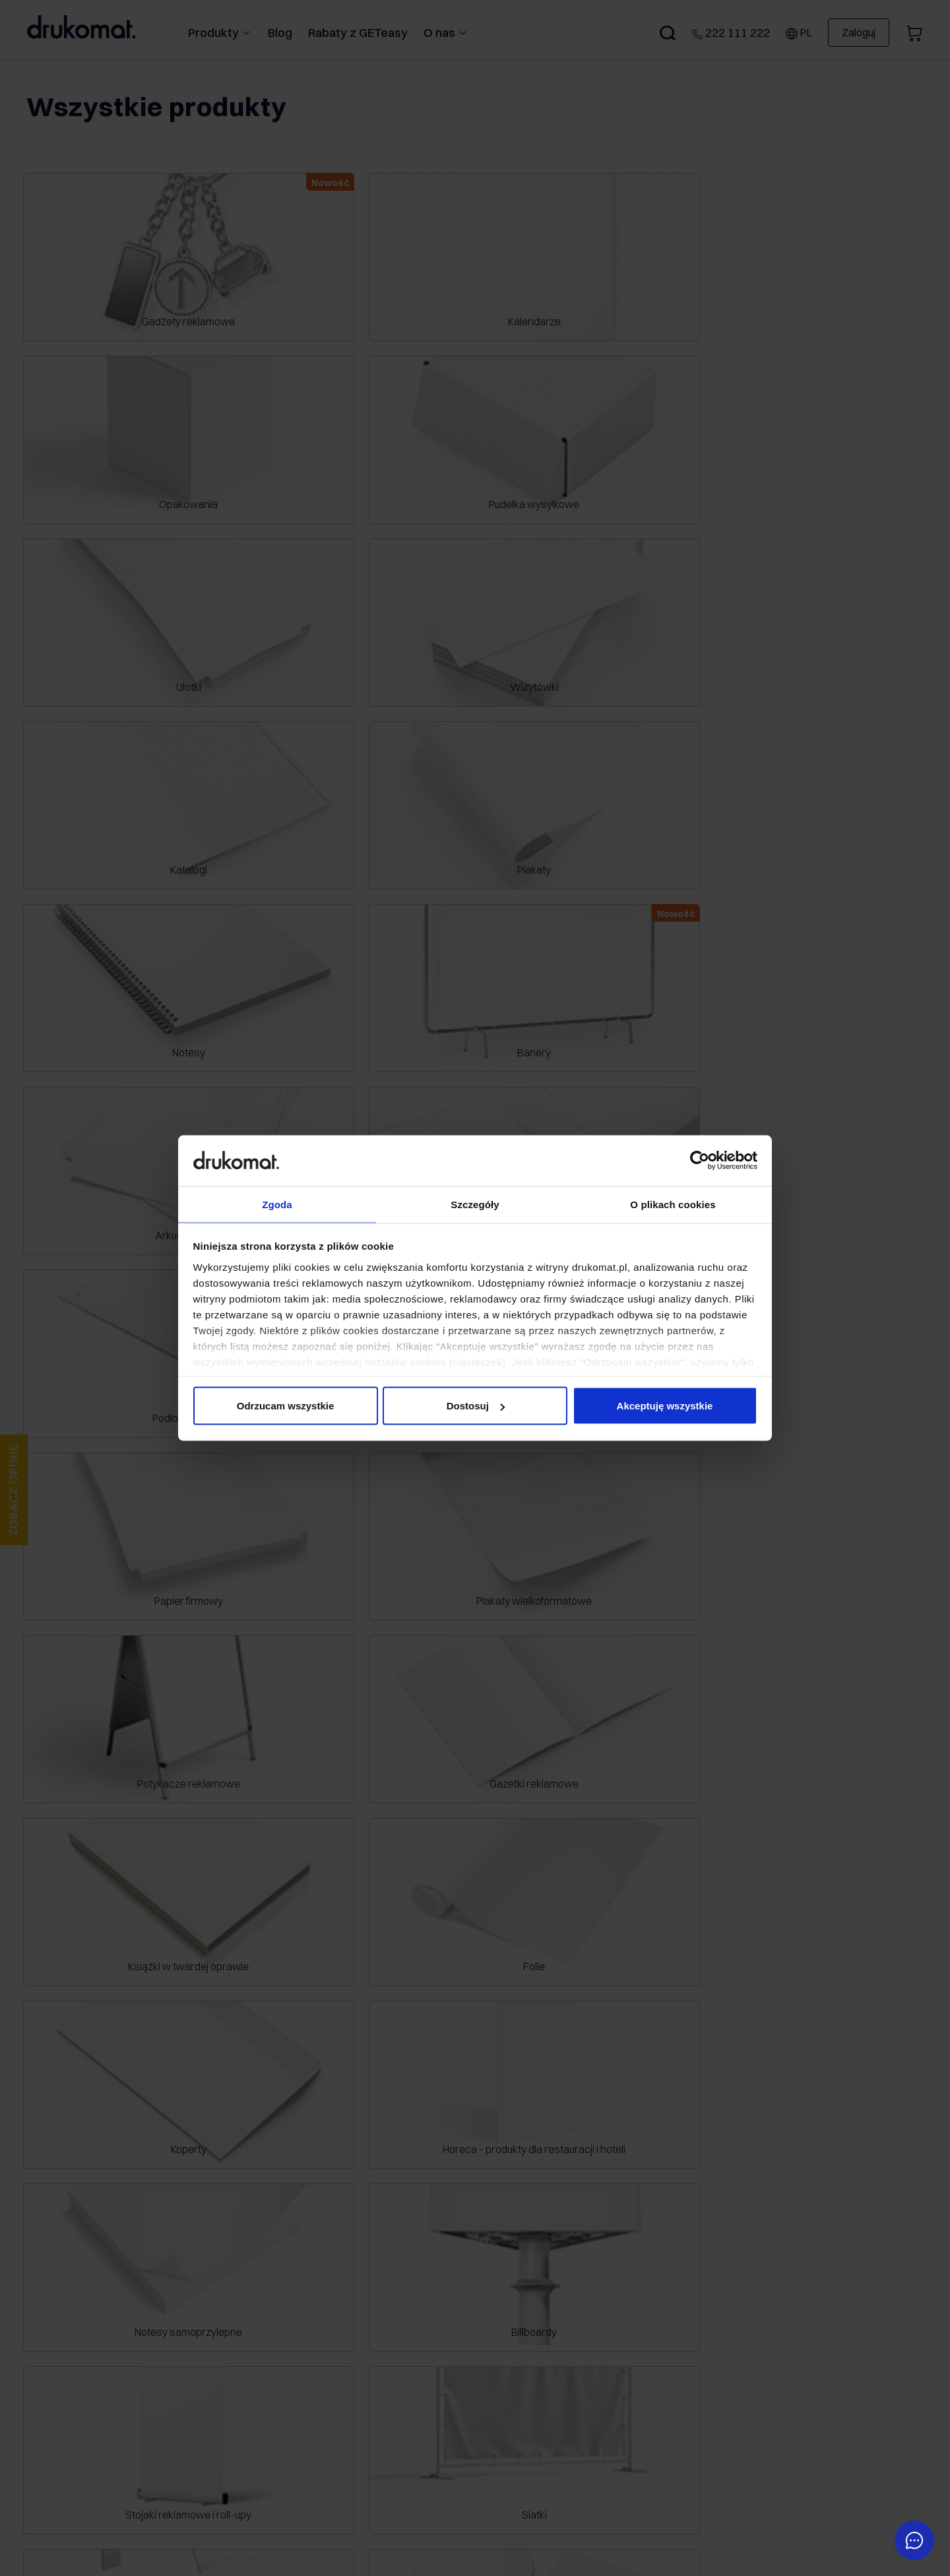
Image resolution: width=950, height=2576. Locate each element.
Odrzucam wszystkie (285, 1406)
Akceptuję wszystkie (665, 1406)
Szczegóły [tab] (475, 1203)
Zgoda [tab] (277, 1203)
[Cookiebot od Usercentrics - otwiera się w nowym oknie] (699, 1160)
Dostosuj (476, 1406)
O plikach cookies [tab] (672, 1203)
